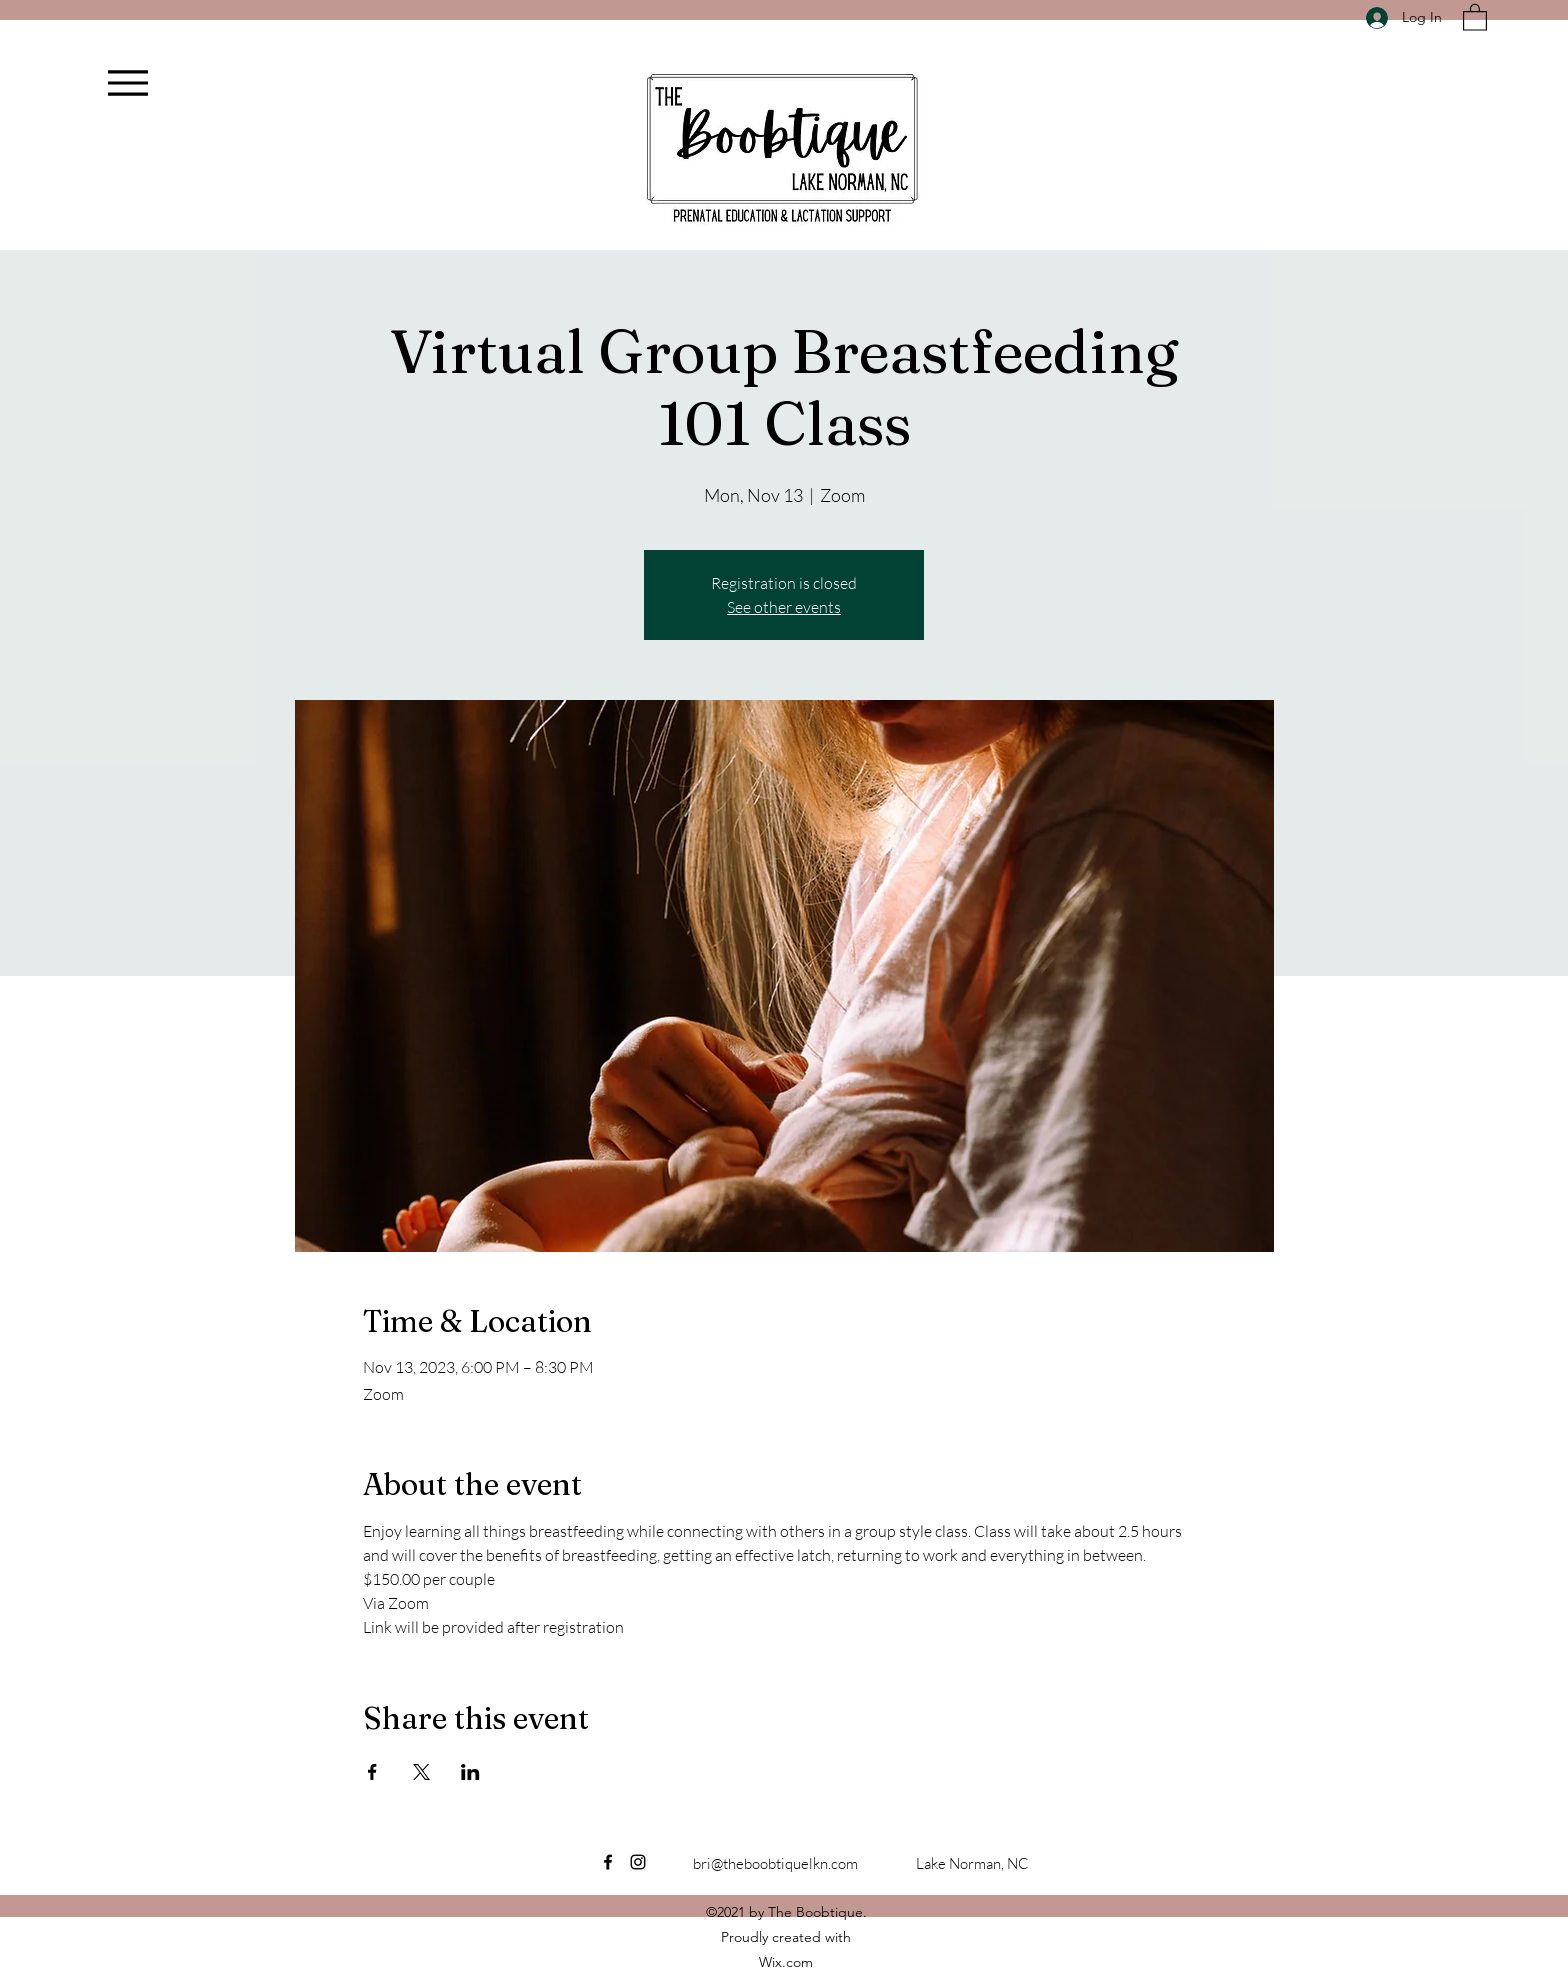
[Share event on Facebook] (372, 1772)
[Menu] (128, 83)
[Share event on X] (421, 1772)
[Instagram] (638, 1862)
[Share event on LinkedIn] (470, 1772)
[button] (1475, 16)
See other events (784, 607)
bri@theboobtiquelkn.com (775, 1863)
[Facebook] (608, 1862)
